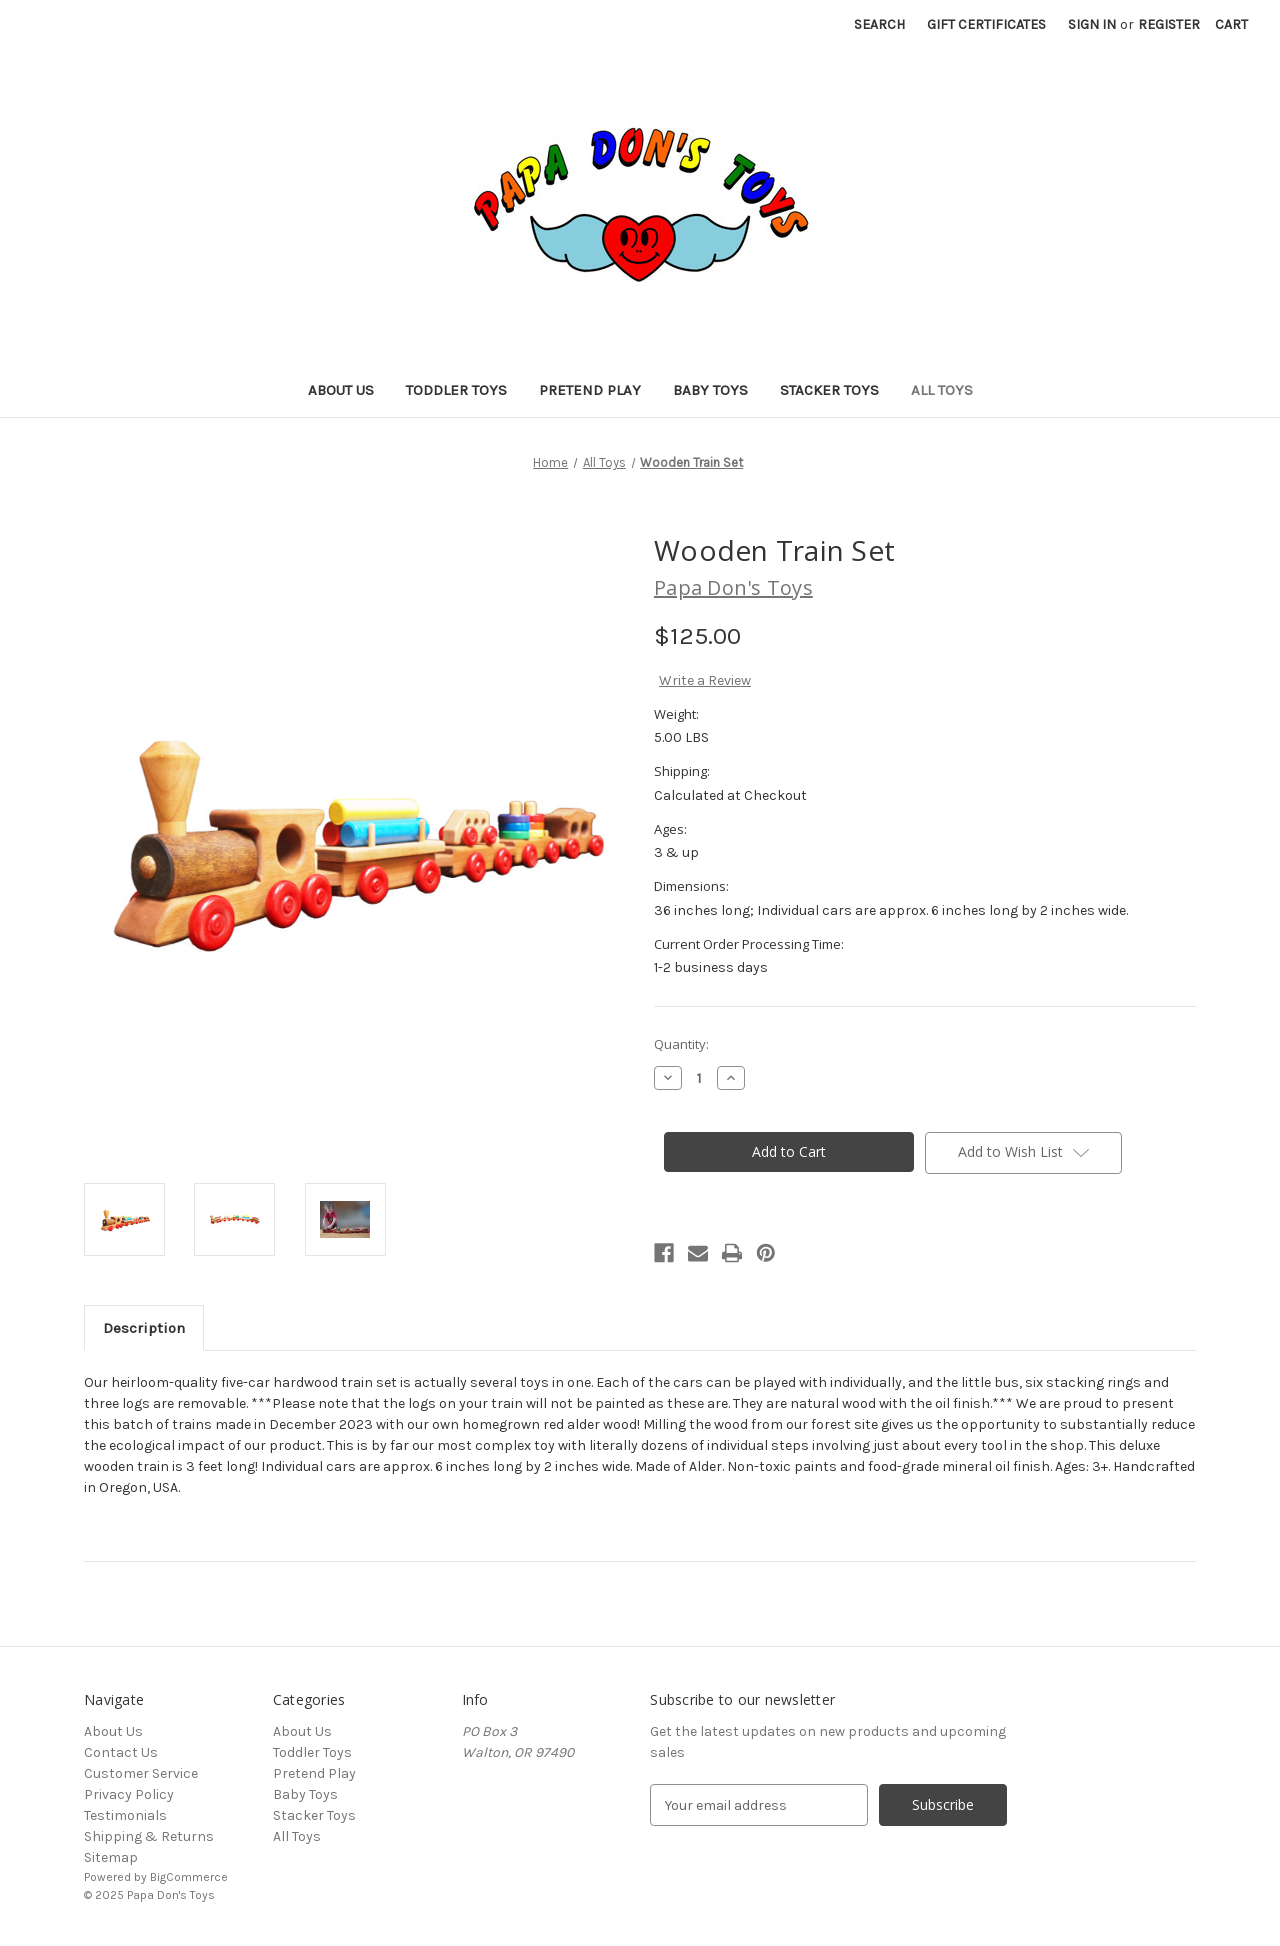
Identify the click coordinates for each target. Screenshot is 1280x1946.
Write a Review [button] (705, 680)
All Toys (942, 390)
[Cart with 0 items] (1231, 24)
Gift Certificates (986, 24)
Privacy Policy (129, 1794)
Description (144, 1328)
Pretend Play (590, 390)
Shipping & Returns (149, 1836)
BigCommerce (189, 1877)
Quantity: (681, 1044)
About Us (341, 390)
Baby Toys (710, 390)
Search (879, 24)
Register (1169, 24)
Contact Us (121, 1752)
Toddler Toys (456, 390)
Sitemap (111, 1857)
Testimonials (125, 1815)
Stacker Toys (829, 390)
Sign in (1092, 24)
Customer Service (141, 1773)
